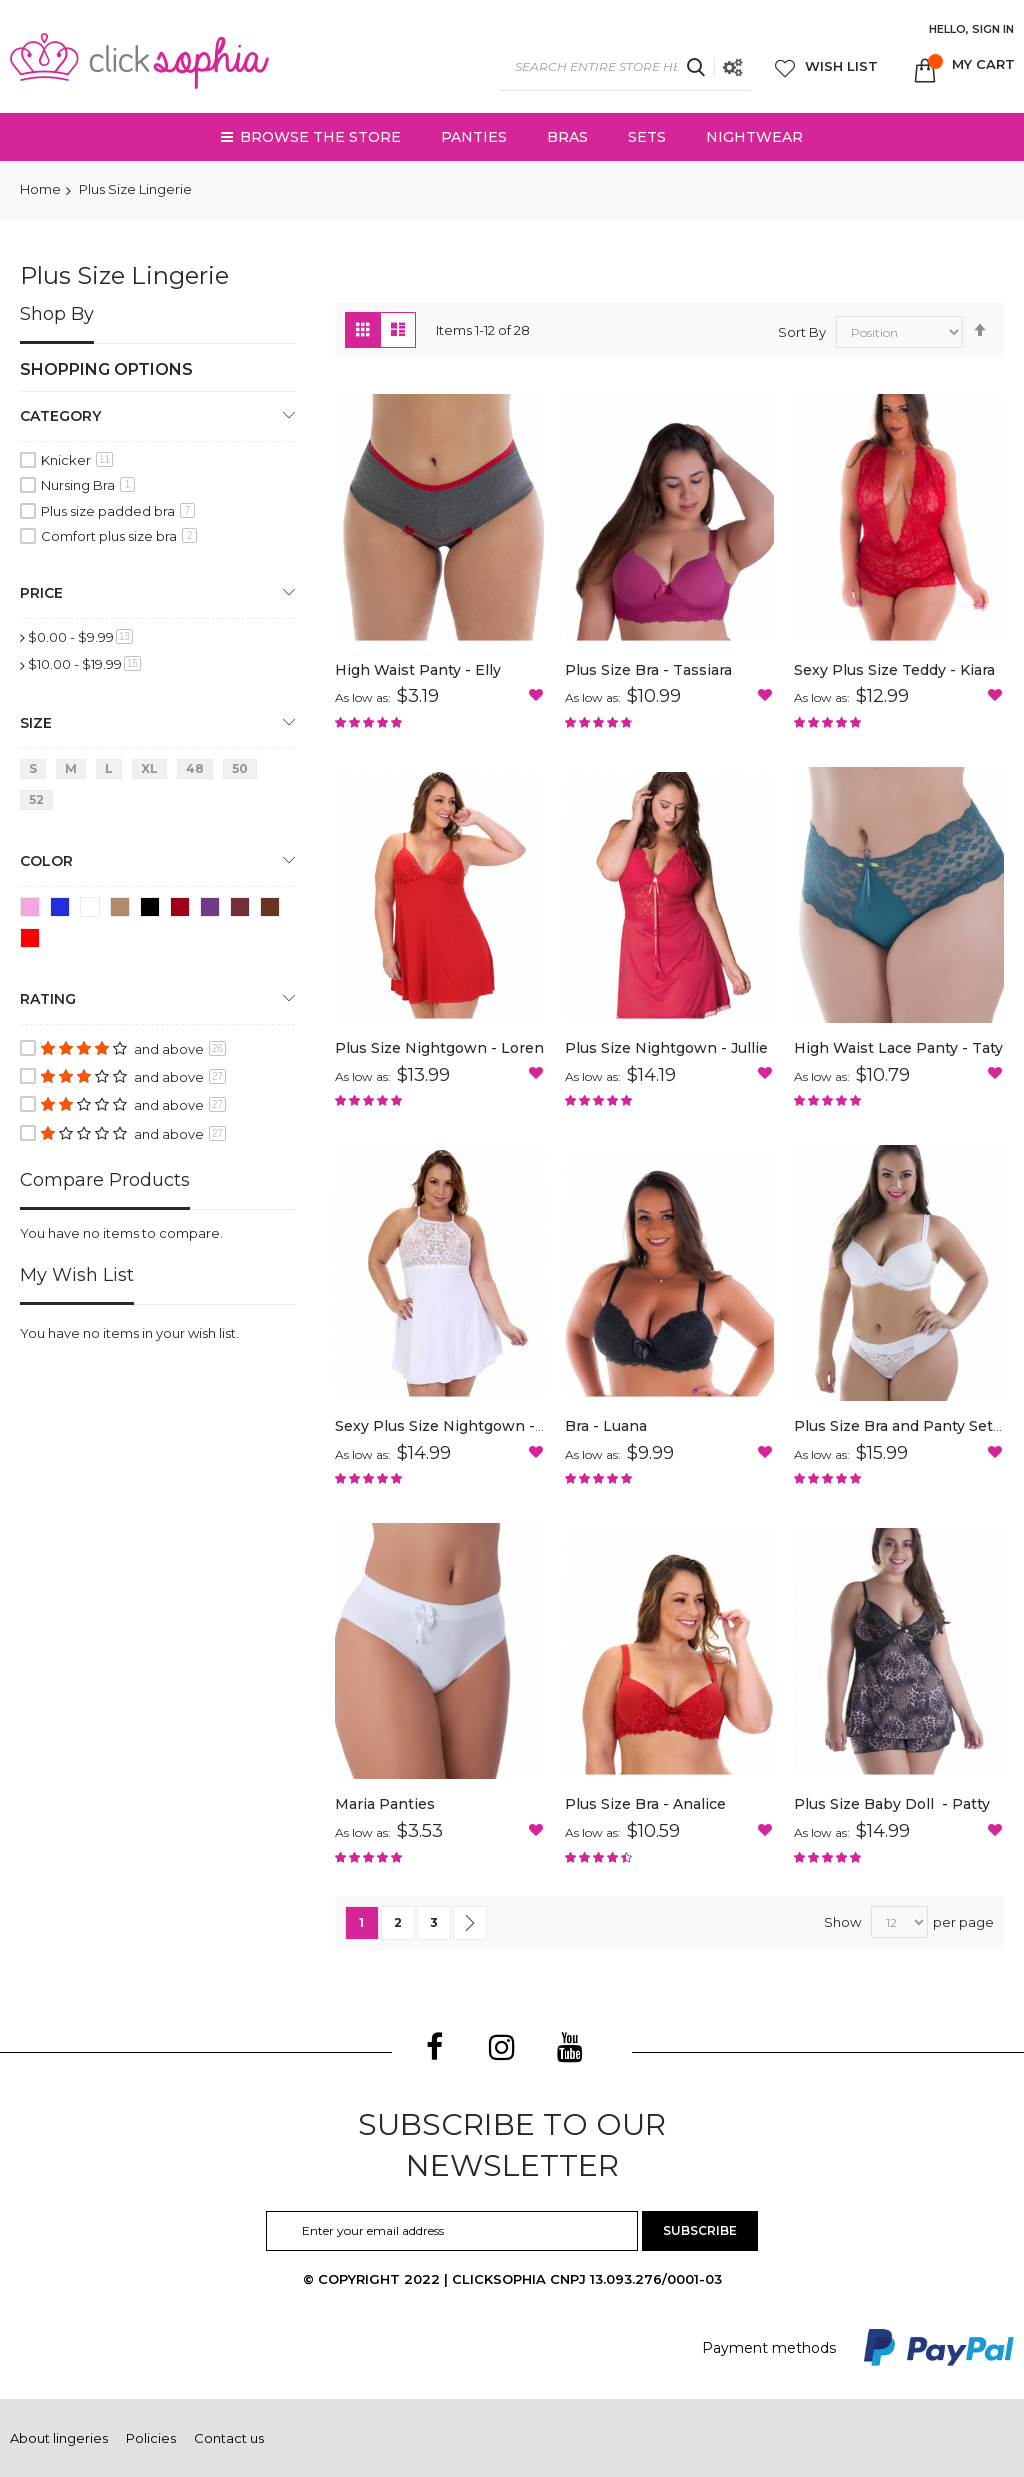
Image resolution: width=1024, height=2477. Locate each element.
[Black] (153, 910)
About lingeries (59, 2438)
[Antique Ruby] (243, 910)
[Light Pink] (33, 910)
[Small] (36, 772)
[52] (40, 803)
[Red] (33, 941)
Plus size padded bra (118, 511)
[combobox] (625, 67)
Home (40, 189)
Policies (151, 2438)
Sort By (802, 332)
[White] (93, 910)
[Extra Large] (153, 772)
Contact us (229, 2438)
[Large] (112, 772)
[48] (198, 772)
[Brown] (123, 910)
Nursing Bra (88, 485)
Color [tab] (46, 861)
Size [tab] (36, 723)
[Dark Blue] (63, 910)
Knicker (77, 460)
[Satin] (213, 910)
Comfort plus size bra (119, 536)
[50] (243, 772)
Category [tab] (60, 416)
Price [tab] (41, 593)
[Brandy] (273, 910)
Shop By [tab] (57, 314)
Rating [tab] (48, 999)
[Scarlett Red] (183, 910)
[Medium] (74, 772)
